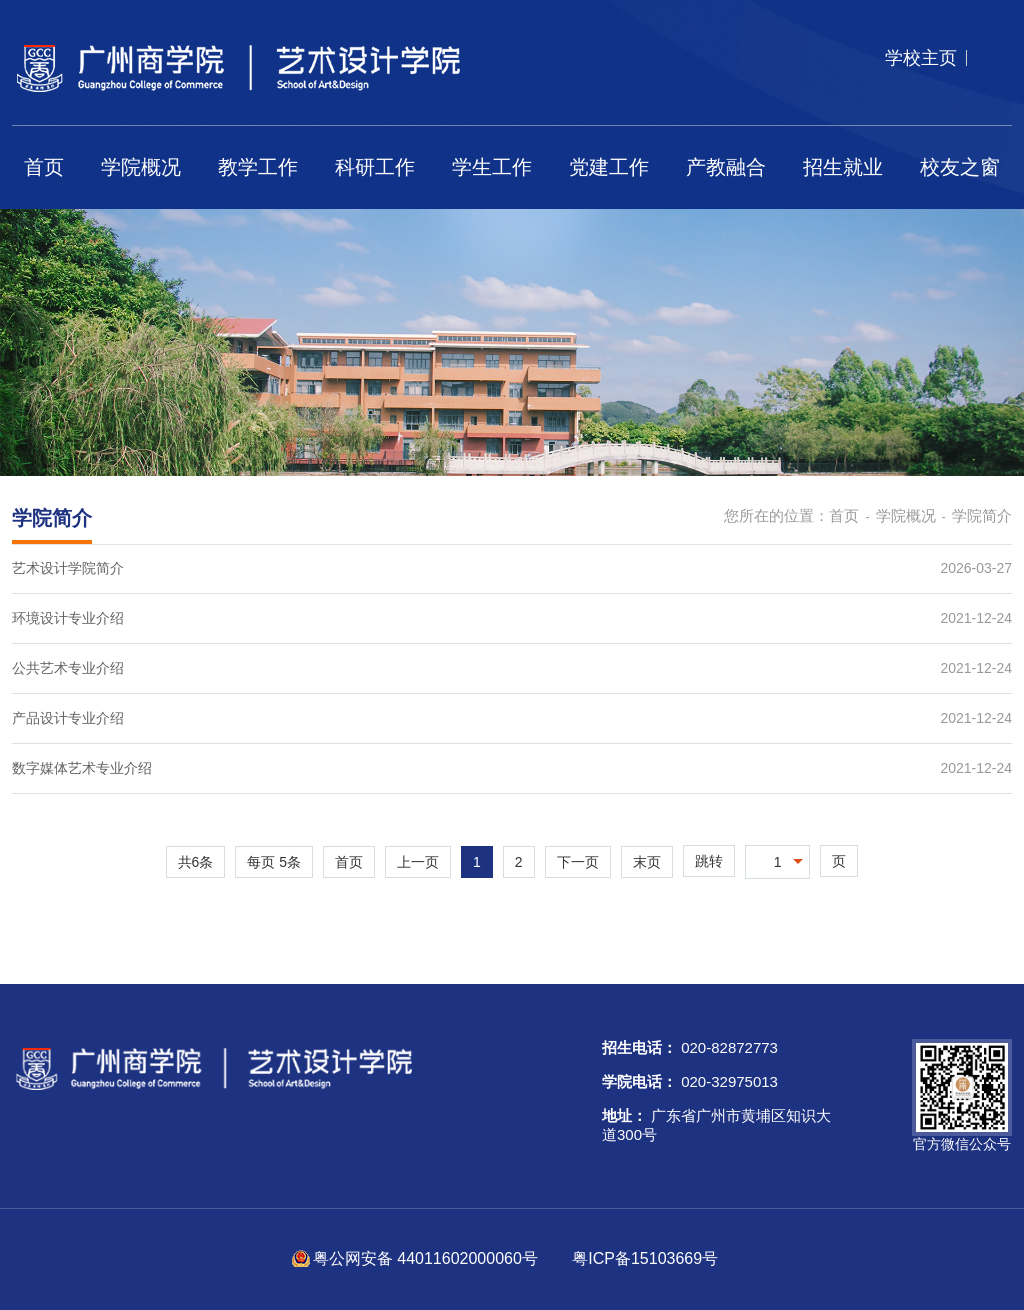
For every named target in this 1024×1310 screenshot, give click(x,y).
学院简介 (982, 515)
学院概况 (141, 167)
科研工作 (375, 167)
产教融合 (726, 167)
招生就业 (843, 167)
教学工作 (258, 167)
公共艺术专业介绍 (68, 668)
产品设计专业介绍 (68, 718)
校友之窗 (960, 167)
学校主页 (921, 58)
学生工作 (492, 167)
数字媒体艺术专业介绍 (82, 768)
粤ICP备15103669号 (645, 1258)
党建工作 (609, 167)
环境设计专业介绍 (68, 618)
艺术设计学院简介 (68, 568)
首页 (44, 167)
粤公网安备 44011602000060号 (427, 1258)
